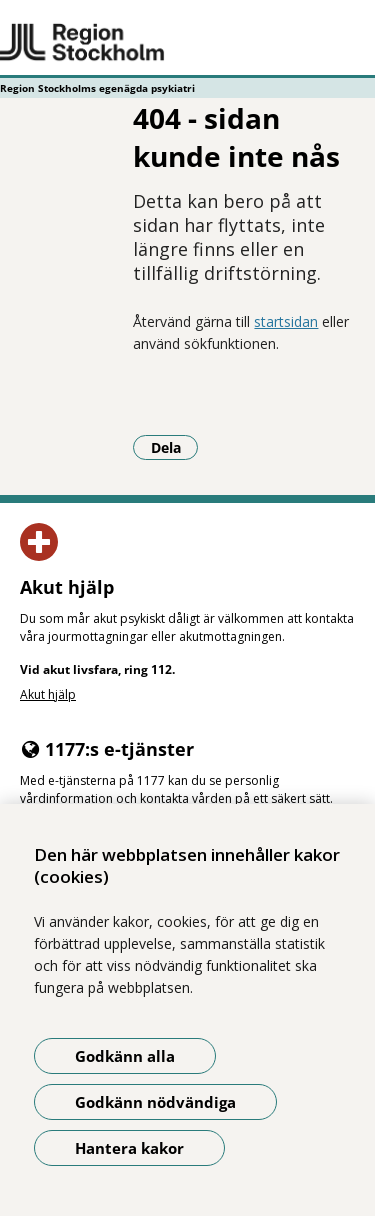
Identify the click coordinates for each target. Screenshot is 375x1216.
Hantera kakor (129, 1148)
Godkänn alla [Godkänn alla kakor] (125, 1056)
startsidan (286, 321)
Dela (175, 447)
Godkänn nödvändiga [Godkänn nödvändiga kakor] (155, 1102)
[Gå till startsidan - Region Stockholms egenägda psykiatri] (187, 43)
